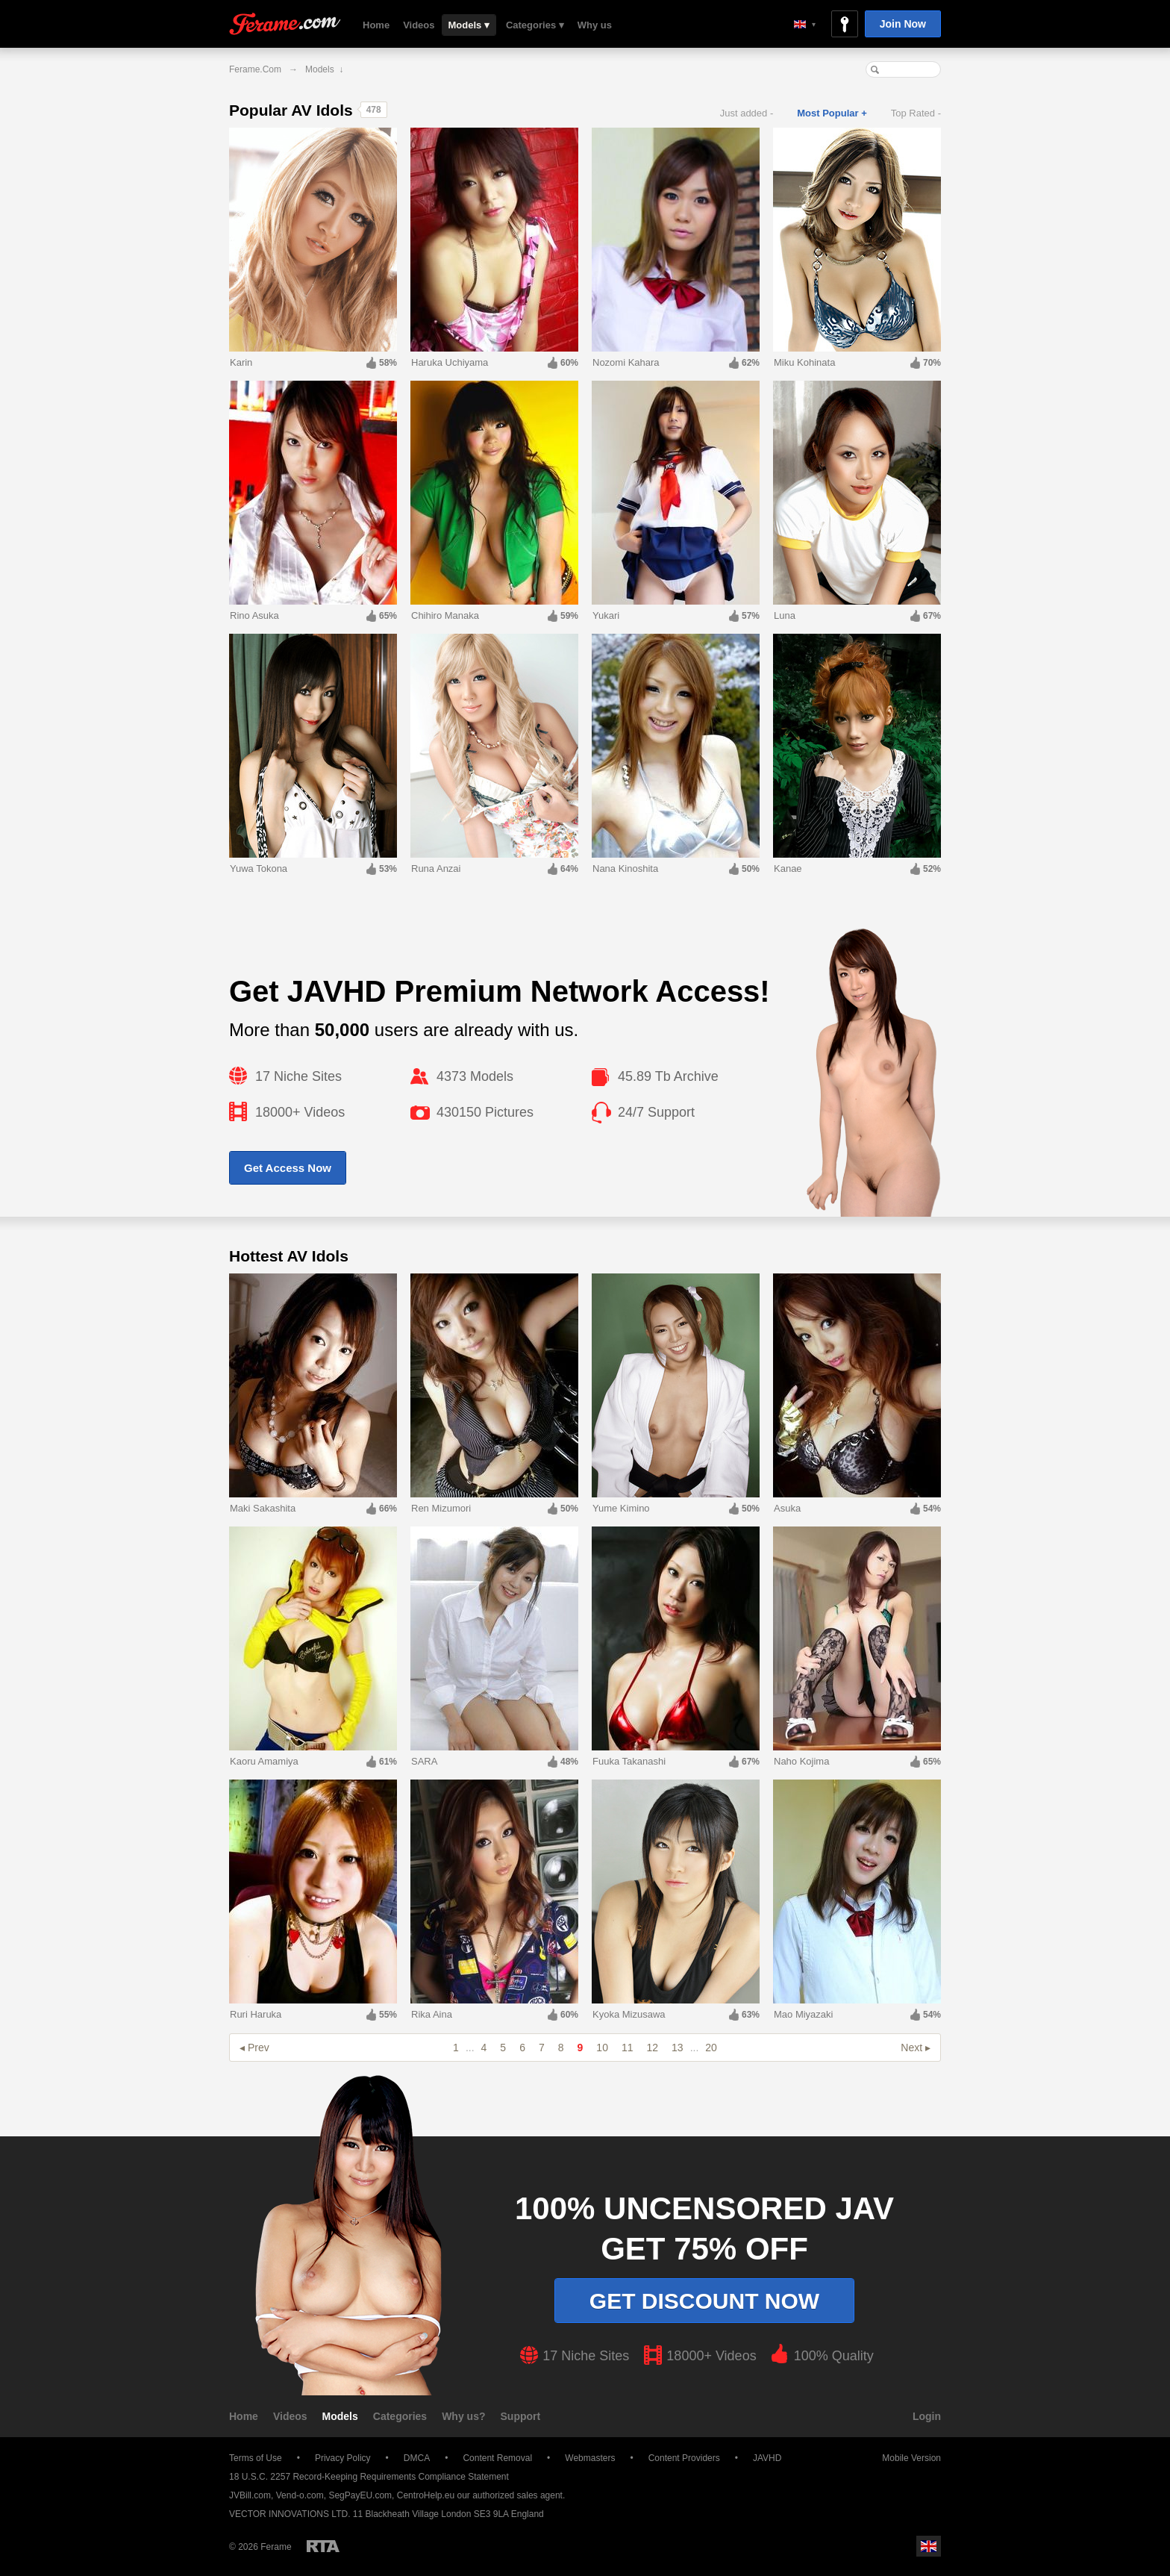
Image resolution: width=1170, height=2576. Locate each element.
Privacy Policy (343, 2458)
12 (653, 2047)
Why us (595, 25)
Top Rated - (916, 113)
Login (927, 2416)
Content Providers (684, 2458)
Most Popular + (832, 113)
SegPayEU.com (360, 2495)
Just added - (747, 113)
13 (677, 2047)
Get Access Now (287, 1167)
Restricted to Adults (323, 2546)
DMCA (417, 2458)
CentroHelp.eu (425, 2495)
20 (711, 2047)
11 (628, 2047)
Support (521, 2416)
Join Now (903, 24)
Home (376, 25)
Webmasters (590, 2458)
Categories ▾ (535, 25)
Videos (418, 25)
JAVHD (767, 2458)
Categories (400, 2416)
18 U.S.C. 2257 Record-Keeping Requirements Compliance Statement (369, 2476)
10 (602, 2047)
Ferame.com (285, 24)
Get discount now (704, 2301)
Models (340, 2416)
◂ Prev (254, 2047)
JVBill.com (250, 2495)
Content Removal (497, 2458)
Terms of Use (255, 2458)
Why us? (463, 2416)
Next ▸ (915, 2047)
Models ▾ (468, 25)
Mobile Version (904, 2458)
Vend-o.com (300, 2495)
